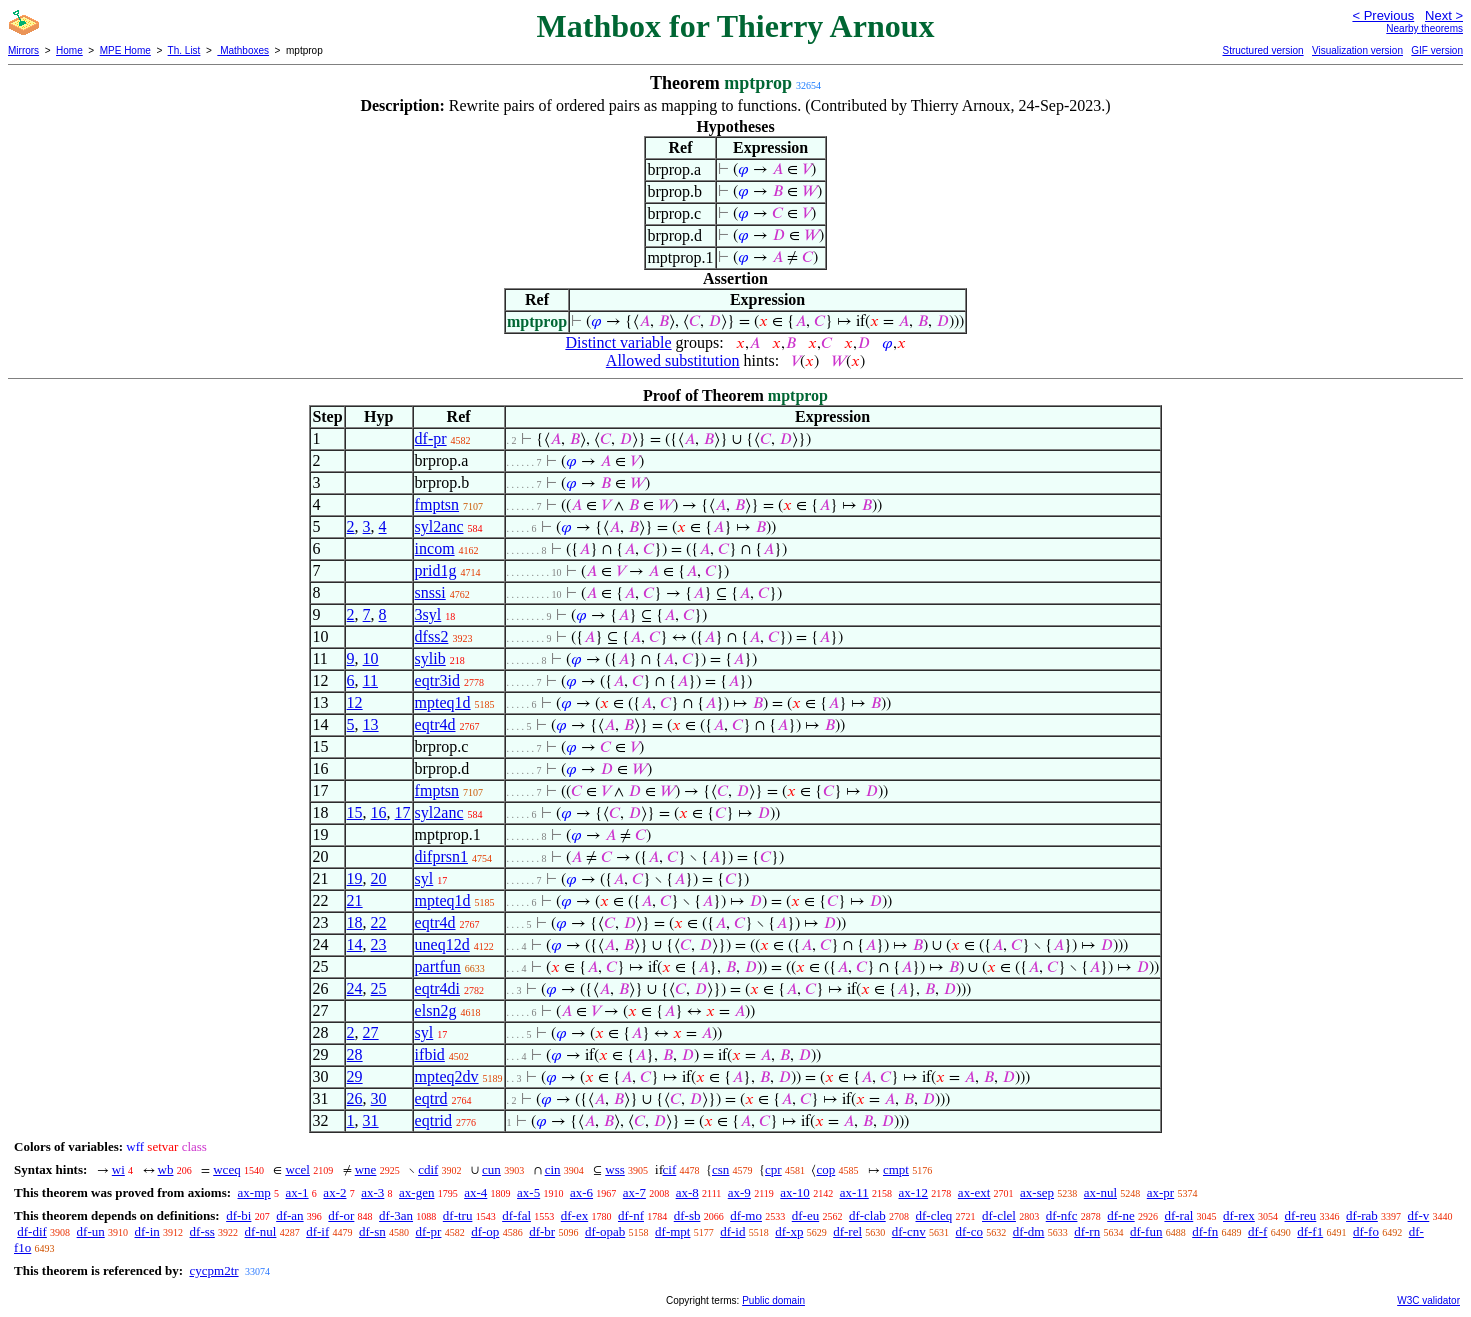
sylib (430, 658)
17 (403, 812)
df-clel (999, 1215)
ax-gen (416, 1192)
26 (355, 1098)
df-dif (32, 1231)
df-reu (1301, 1215)
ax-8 (687, 1192)
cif (670, 1169)
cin (553, 1169)
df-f (1258, 1231)
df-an (289, 1215)
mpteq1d (443, 702)
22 (379, 922)
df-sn (372, 1231)
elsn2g (436, 1010)
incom (435, 548)
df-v (1419, 1215)
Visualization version (1357, 50)
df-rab (1362, 1215)
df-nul (261, 1231)
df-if (317, 1231)
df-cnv (909, 1231)
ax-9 (739, 1192)
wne (366, 1169)
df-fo (1366, 1231)
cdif (428, 1169)
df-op (485, 1231)
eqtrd (431, 1098)
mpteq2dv (447, 1076)
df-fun (1146, 1231)
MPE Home (125, 50)
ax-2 (334, 1192)
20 (379, 878)
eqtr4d (435, 724)
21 (355, 900)
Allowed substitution (673, 360)
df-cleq (933, 1215)
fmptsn (437, 504)
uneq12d (442, 944)
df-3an (396, 1215)
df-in (147, 1231)
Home (69, 50)
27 (371, 1032)
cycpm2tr (213, 1270)
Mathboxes (243, 50)
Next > (1444, 15)
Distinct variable (618, 342)
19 (355, 878)
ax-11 (854, 1192)
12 (355, 702)
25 (379, 988)
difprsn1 (441, 856)
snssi (430, 592)
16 (379, 812)
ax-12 (914, 1192)
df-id (732, 1231)
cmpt (896, 1169)
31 (371, 1120)
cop (825, 1169)
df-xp (789, 1231)
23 (379, 944)
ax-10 (795, 1192)
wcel (297, 1169)
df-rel (847, 1231)
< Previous (1383, 15)
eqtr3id (437, 680)
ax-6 (581, 1192)
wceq (226, 1169)
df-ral (1178, 1215)
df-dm (1029, 1231)
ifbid (430, 1054)
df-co (968, 1231)
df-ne (1120, 1215)
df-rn (1087, 1231)
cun (491, 1169)
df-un (91, 1231)
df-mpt (672, 1231)
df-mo (746, 1215)
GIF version (1437, 50)
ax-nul (1100, 1192)
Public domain (773, 1300)
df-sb (687, 1215)
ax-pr (1160, 1192)
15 (355, 812)
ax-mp (254, 1192)
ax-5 (528, 1192)
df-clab (867, 1215)
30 (379, 1098)
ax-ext (974, 1192)
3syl (428, 614)
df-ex (574, 1215)
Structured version (1262, 50)
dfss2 (432, 636)
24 (355, 988)
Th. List (184, 50)
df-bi (238, 1215)
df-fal (516, 1215)
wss (615, 1169)
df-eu (805, 1215)
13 (371, 724)
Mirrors (23, 50)
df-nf (631, 1215)
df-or (341, 1215)
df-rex (1239, 1215)
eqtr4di (437, 988)
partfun (438, 966)
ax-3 (372, 1192)
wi (118, 1169)
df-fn (1205, 1231)
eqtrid (433, 1120)
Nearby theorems (1424, 28)
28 (355, 1054)
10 (371, 658)
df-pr (431, 438)
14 (355, 944)
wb (166, 1169)
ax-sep (1037, 1192)
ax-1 (297, 1192)
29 (355, 1076)
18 (355, 922)
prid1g (436, 570)
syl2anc (439, 526)
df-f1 (1310, 1231)
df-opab (605, 1231)
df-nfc (1062, 1215)
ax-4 (475, 1192)
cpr (773, 1169)
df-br (542, 1231)
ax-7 (634, 1192)
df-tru (458, 1215)
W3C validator (1428, 1300)
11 (370, 680)
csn (720, 1169)
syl (424, 878)
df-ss (202, 1231)
